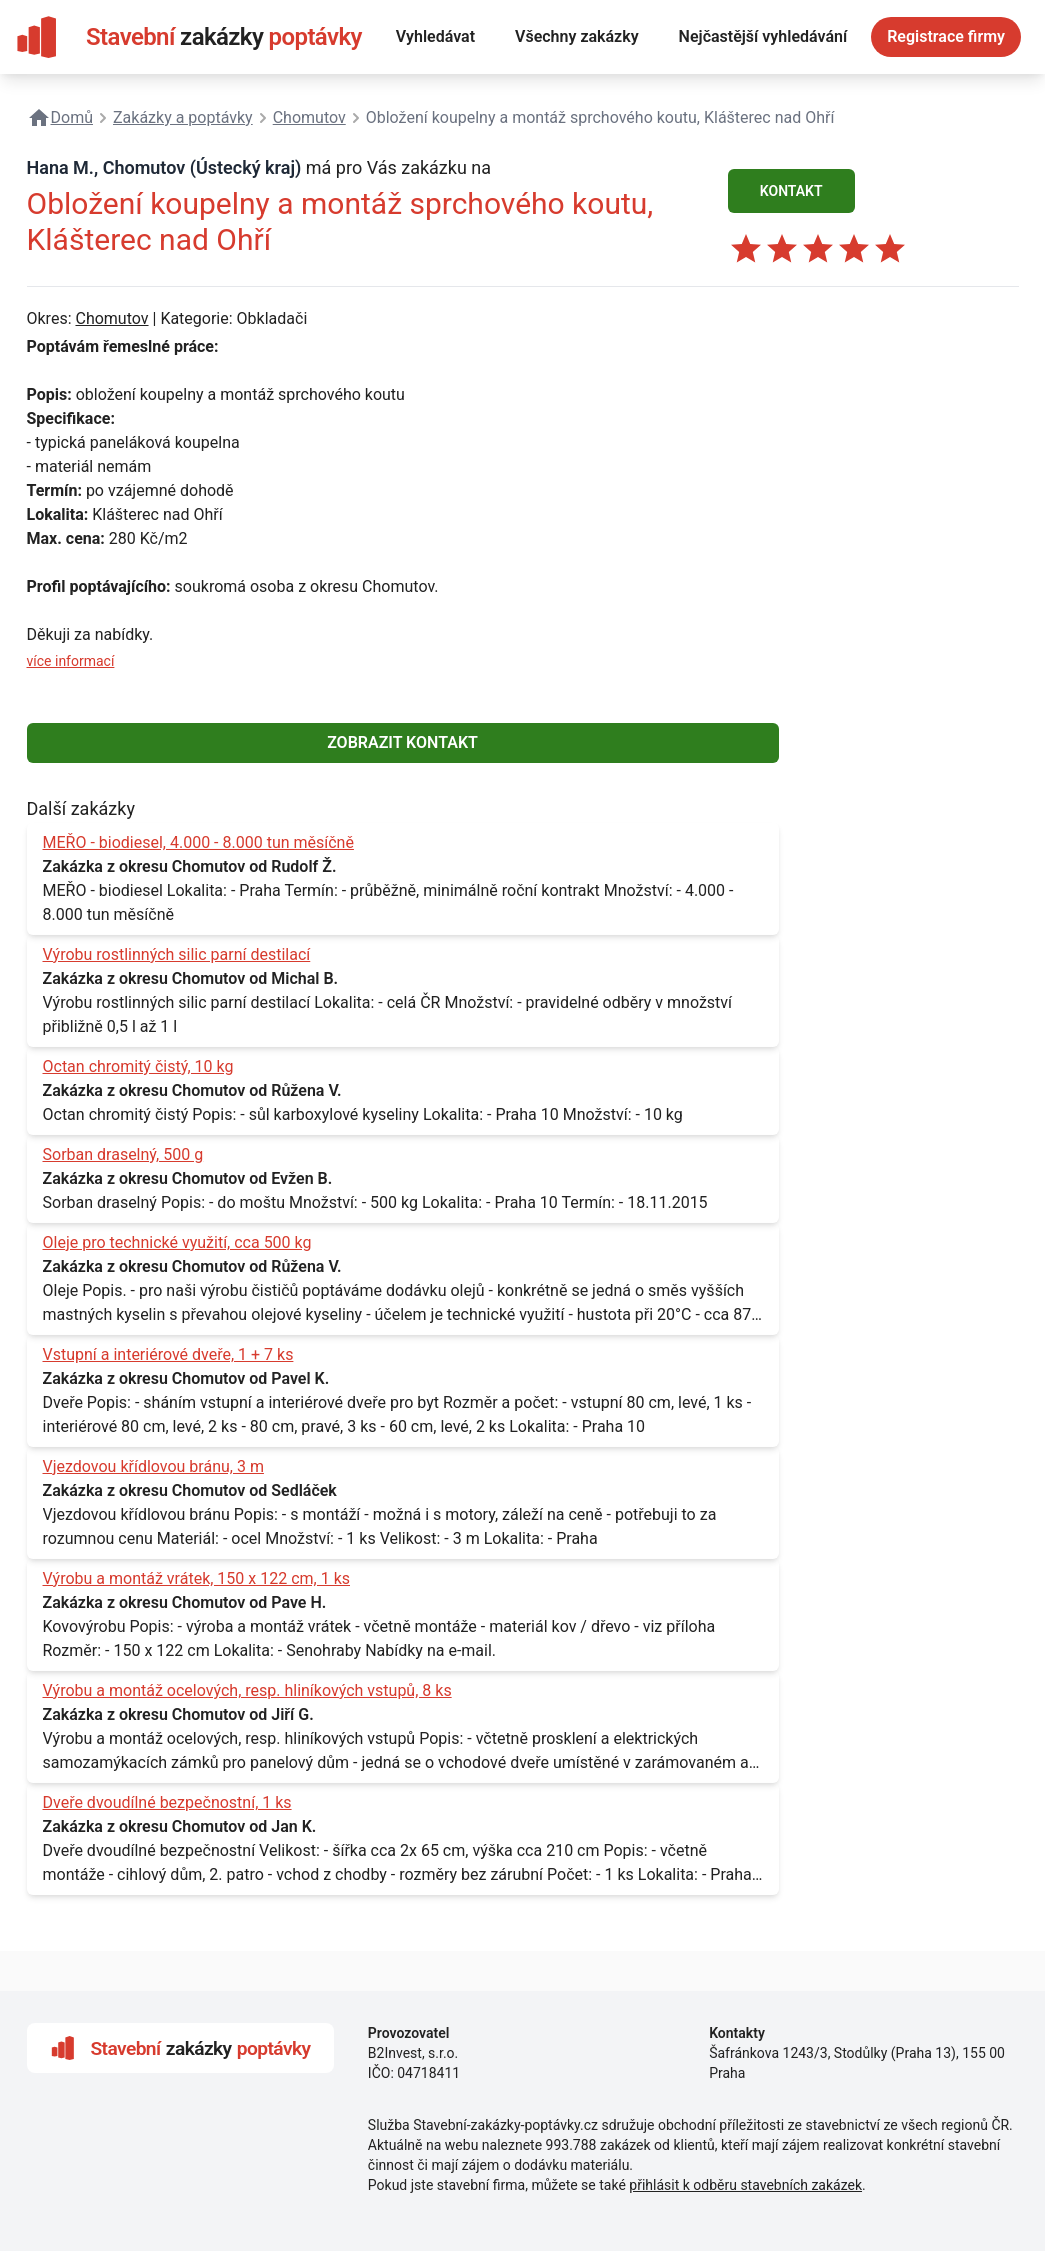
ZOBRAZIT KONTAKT (402, 742)
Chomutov (111, 318)
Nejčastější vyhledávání (763, 36)
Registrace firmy (946, 36)
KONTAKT (791, 191)
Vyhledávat (435, 36)
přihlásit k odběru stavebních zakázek (745, 2185)
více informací (71, 661)
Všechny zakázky (577, 36)
